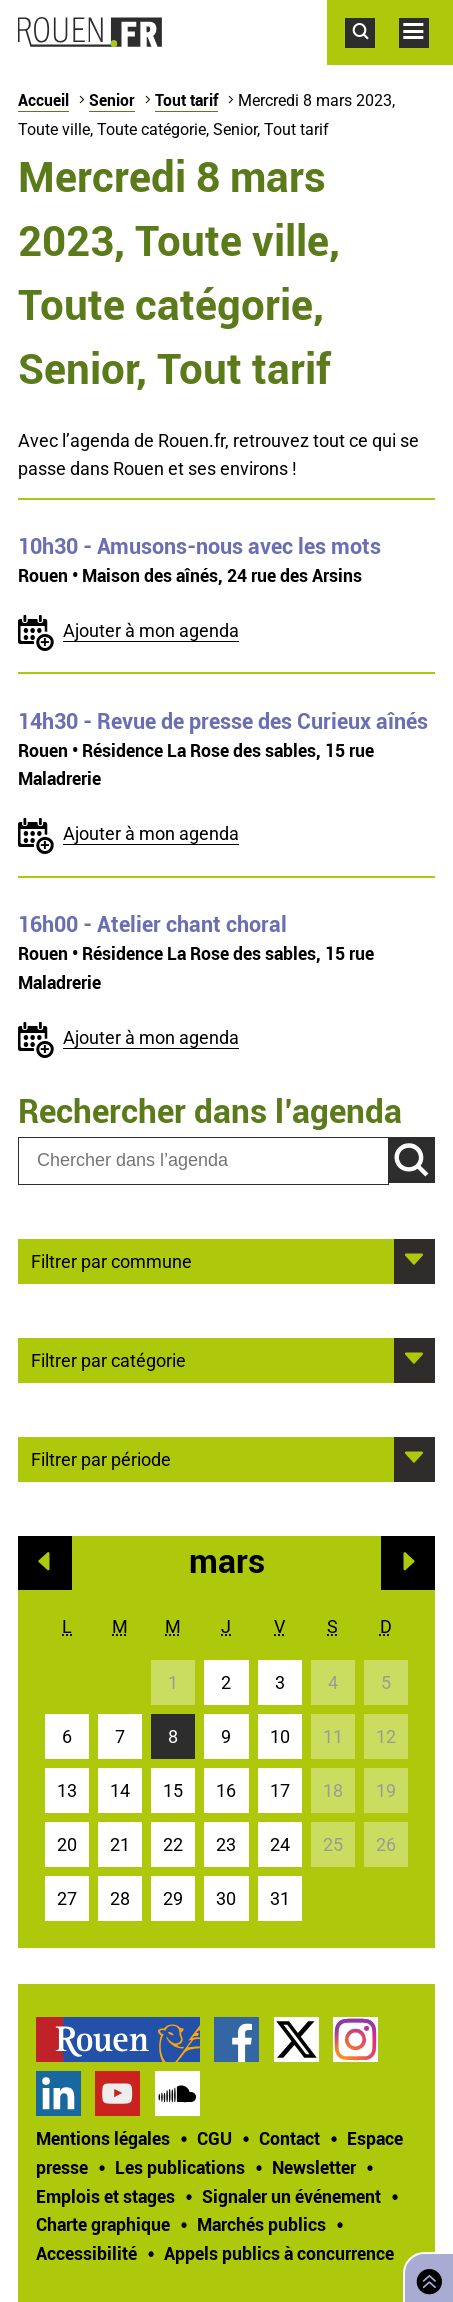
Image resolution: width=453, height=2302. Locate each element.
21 (120, 1844)
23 (226, 1844)
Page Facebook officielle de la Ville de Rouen (236, 2039)
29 (173, 1898)
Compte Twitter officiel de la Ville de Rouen (296, 2039)
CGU (214, 2138)
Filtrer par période (101, 1458)
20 (67, 1844)
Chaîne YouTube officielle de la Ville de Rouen (117, 2093)
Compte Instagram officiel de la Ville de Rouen (355, 2039)
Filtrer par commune (111, 1260)
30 (226, 1898)
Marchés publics (261, 2224)
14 (120, 1790)
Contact (289, 2138)
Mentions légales (103, 2138)
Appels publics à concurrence (279, 2253)
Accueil (43, 100)
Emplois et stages (105, 2196)
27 (67, 1898)
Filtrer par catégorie (108, 1359)
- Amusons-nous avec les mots (199, 546)
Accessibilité (86, 2253)
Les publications (180, 2167)
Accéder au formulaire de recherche (372, 58)
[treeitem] (125, 2039)
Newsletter (314, 2167)
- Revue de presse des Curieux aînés (223, 721)
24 (280, 1844)
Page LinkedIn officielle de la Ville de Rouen (58, 2093)
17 (280, 1790)
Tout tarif (186, 100)
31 (280, 1898)
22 (173, 1844)
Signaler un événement (291, 2196)
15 (173, 1790)
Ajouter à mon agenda (151, 630)
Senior (112, 100)
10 (280, 1736)
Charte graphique (103, 2224)
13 (67, 1790)
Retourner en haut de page (425, 2275)
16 (226, 1790)
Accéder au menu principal (426, 58)
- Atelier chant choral (152, 924)
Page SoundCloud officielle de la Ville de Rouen (177, 2093)
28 (120, 1898)
